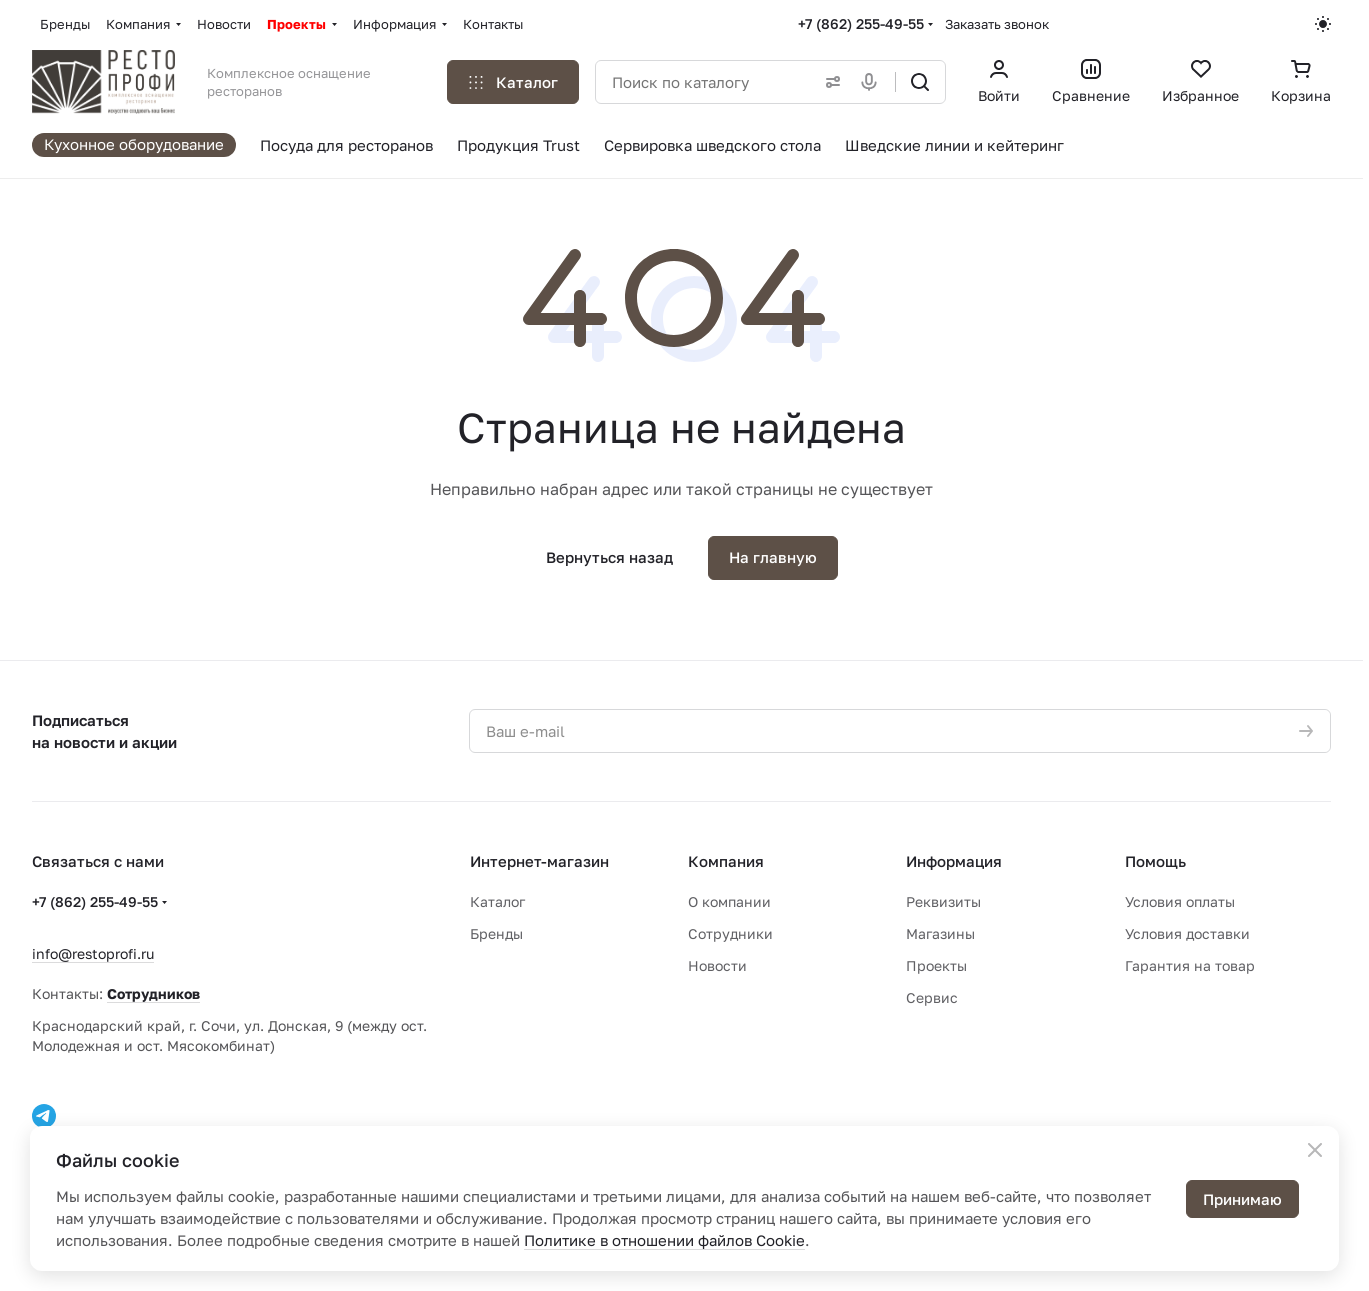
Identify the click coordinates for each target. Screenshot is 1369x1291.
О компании (729, 901)
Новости (717, 965)
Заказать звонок (997, 24)
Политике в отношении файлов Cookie (664, 1240)
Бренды (496, 933)
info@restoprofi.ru (93, 953)
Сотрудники (730, 933)
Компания (726, 861)
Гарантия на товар (1190, 965)
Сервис (932, 997)
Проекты (936, 965)
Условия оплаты (1180, 901)
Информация (954, 861)
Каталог (497, 901)
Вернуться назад (609, 557)
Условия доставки (1187, 933)
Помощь (1155, 861)
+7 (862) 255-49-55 (861, 23)
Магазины (940, 933)
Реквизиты (943, 901)
